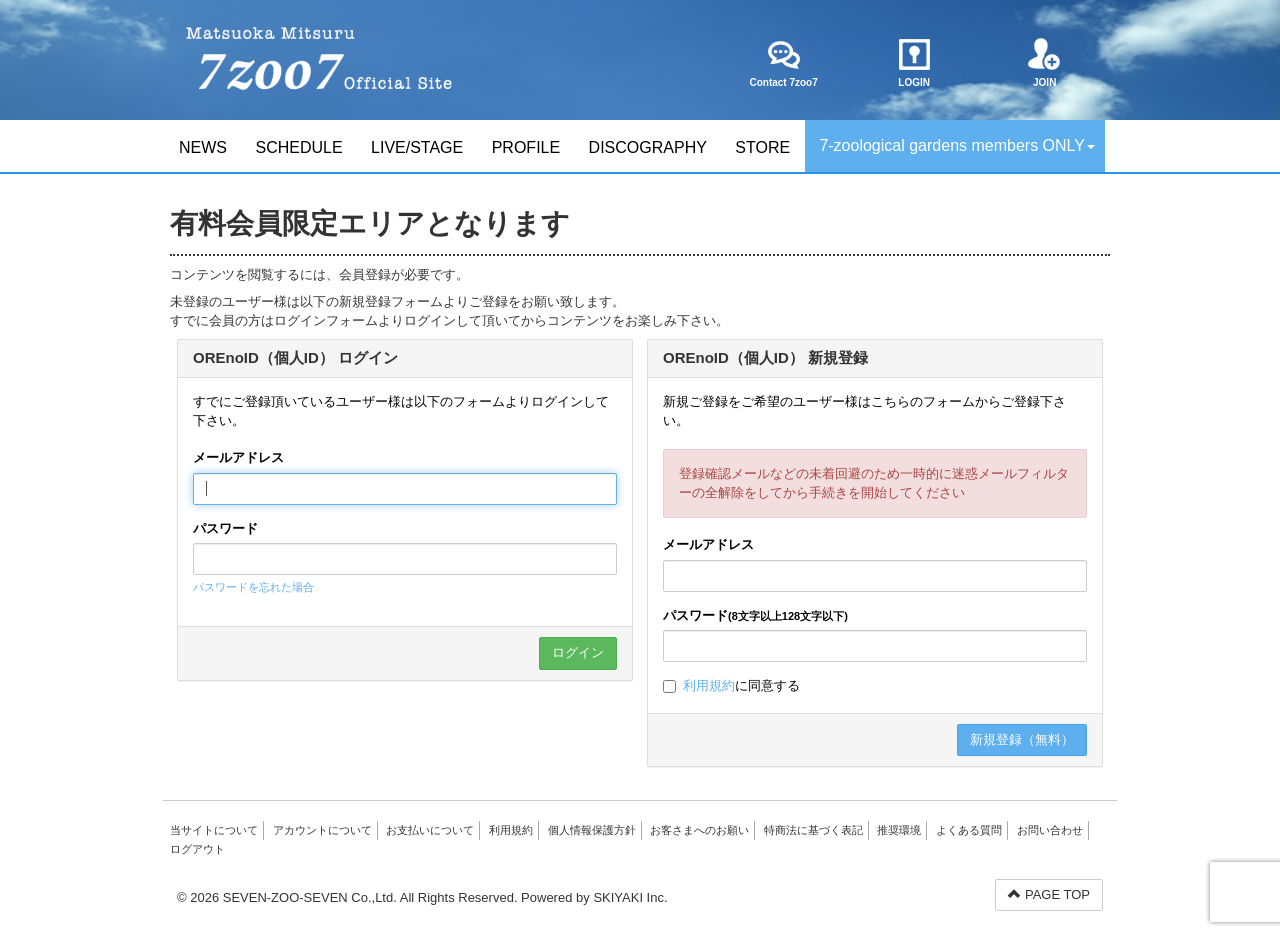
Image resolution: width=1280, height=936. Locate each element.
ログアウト (197, 849)
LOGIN (914, 63)
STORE (762, 147)
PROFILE (526, 147)
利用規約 (709, 685)
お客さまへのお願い (699, 830)
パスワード (225, 528)
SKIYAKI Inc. (630, 897)
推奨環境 (899, 830)
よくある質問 (969, 830)
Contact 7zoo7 (783, 63)
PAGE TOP (1049, 894)
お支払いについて (430, 830)
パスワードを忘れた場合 (253, 587)
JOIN (1044, 63)
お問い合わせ (1050, 830)
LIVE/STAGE (417, 147)
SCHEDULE (298, 147)
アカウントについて (322, 830)
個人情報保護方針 (592, 830)
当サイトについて (214, 830)
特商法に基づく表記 (813, 830)
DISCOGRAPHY (648, 147)
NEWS (203, 147)
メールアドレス (238, 457)
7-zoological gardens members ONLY (957, 145)
